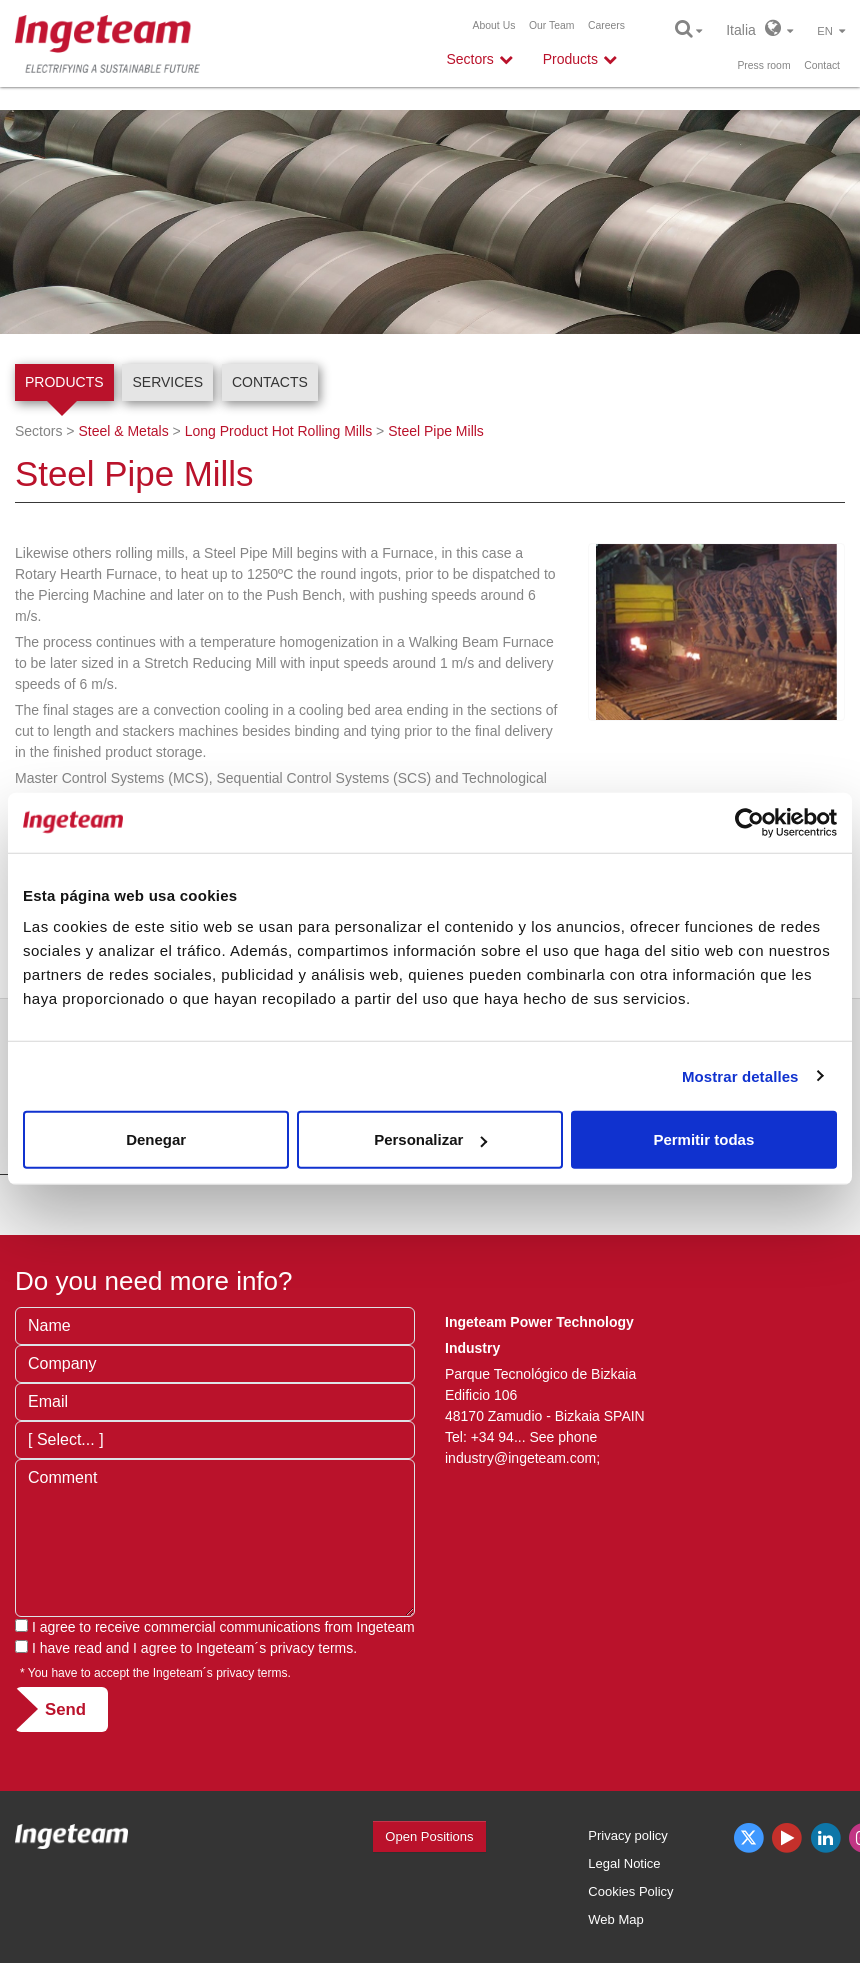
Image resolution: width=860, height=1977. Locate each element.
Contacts (270, 382)
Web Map (615, 1919)
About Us (494, 25)
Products (64, 382)
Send (65, 1709)
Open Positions (429, 1836)
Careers (606, 25)
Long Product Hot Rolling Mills (279, 431)
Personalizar (430, 1139)
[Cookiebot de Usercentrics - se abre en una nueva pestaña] (749, 822)
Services (167, 382)
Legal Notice (624, 1863)
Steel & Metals (123, 431)
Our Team (551, 25)
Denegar (156, 1139)
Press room (763, 65)
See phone (563, 1437)
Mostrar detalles (740, 1075)
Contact (822, 65)
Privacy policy (627, 1835)
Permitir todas (703, 1139)
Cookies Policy (630, 1891)
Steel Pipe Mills (436, 431)
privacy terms (311, 1648)
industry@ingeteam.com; (522, 1458)
